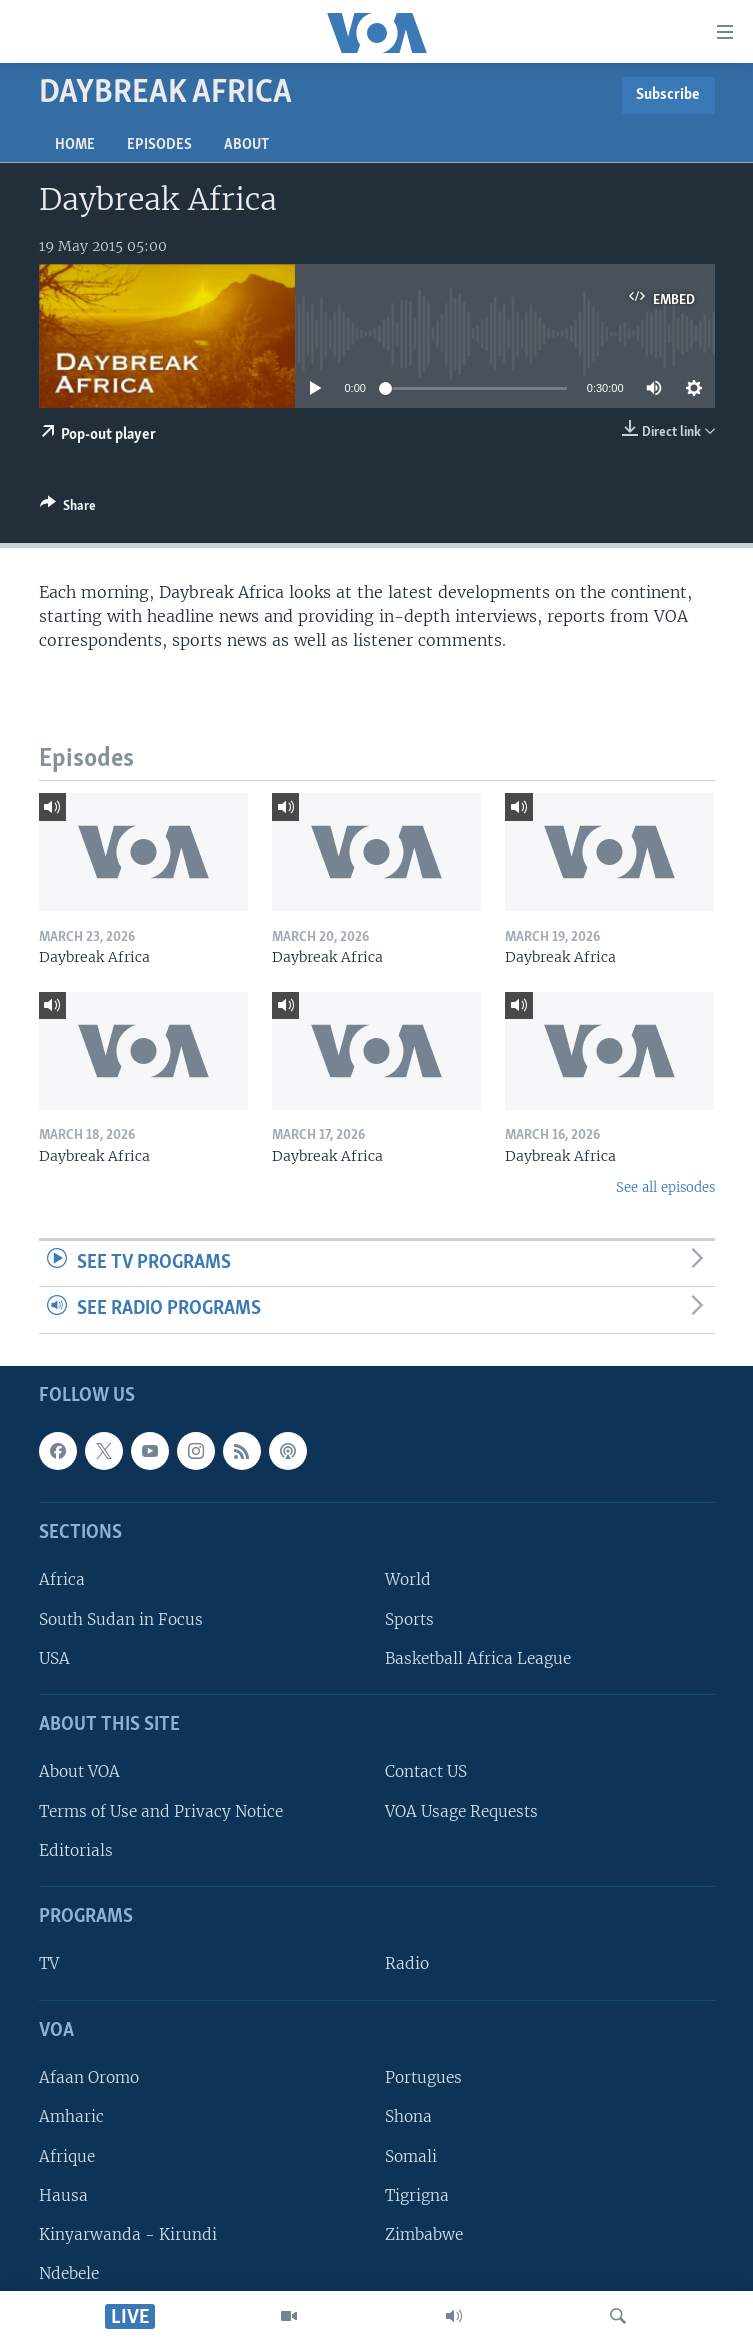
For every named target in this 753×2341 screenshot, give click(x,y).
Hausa (63, 2195)
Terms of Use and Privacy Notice (161, 1811)
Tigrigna (417, 2195)
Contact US (426, 1771)
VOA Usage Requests (461, 1811)
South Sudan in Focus (121, 1619)
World (408, 1579)
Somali (411, 2155)
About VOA (79, 1771)
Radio (407, 1963)
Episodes (159, 145)
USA (54, 1658)
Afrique (67, 2155)
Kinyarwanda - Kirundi (128, 2234)
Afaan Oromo (89, 2077)
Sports (409, 1619)
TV (49, 1963)
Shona (408, 2116)
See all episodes (665, 1187)
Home (75, 145)
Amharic (71, 2116)
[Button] (68, 509)
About (246, 145)
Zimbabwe (424, 2234)
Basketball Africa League (478, 1658)
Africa (62, 1579)
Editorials (76, 1850)
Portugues (423, 2077)
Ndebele (69, 2273)
